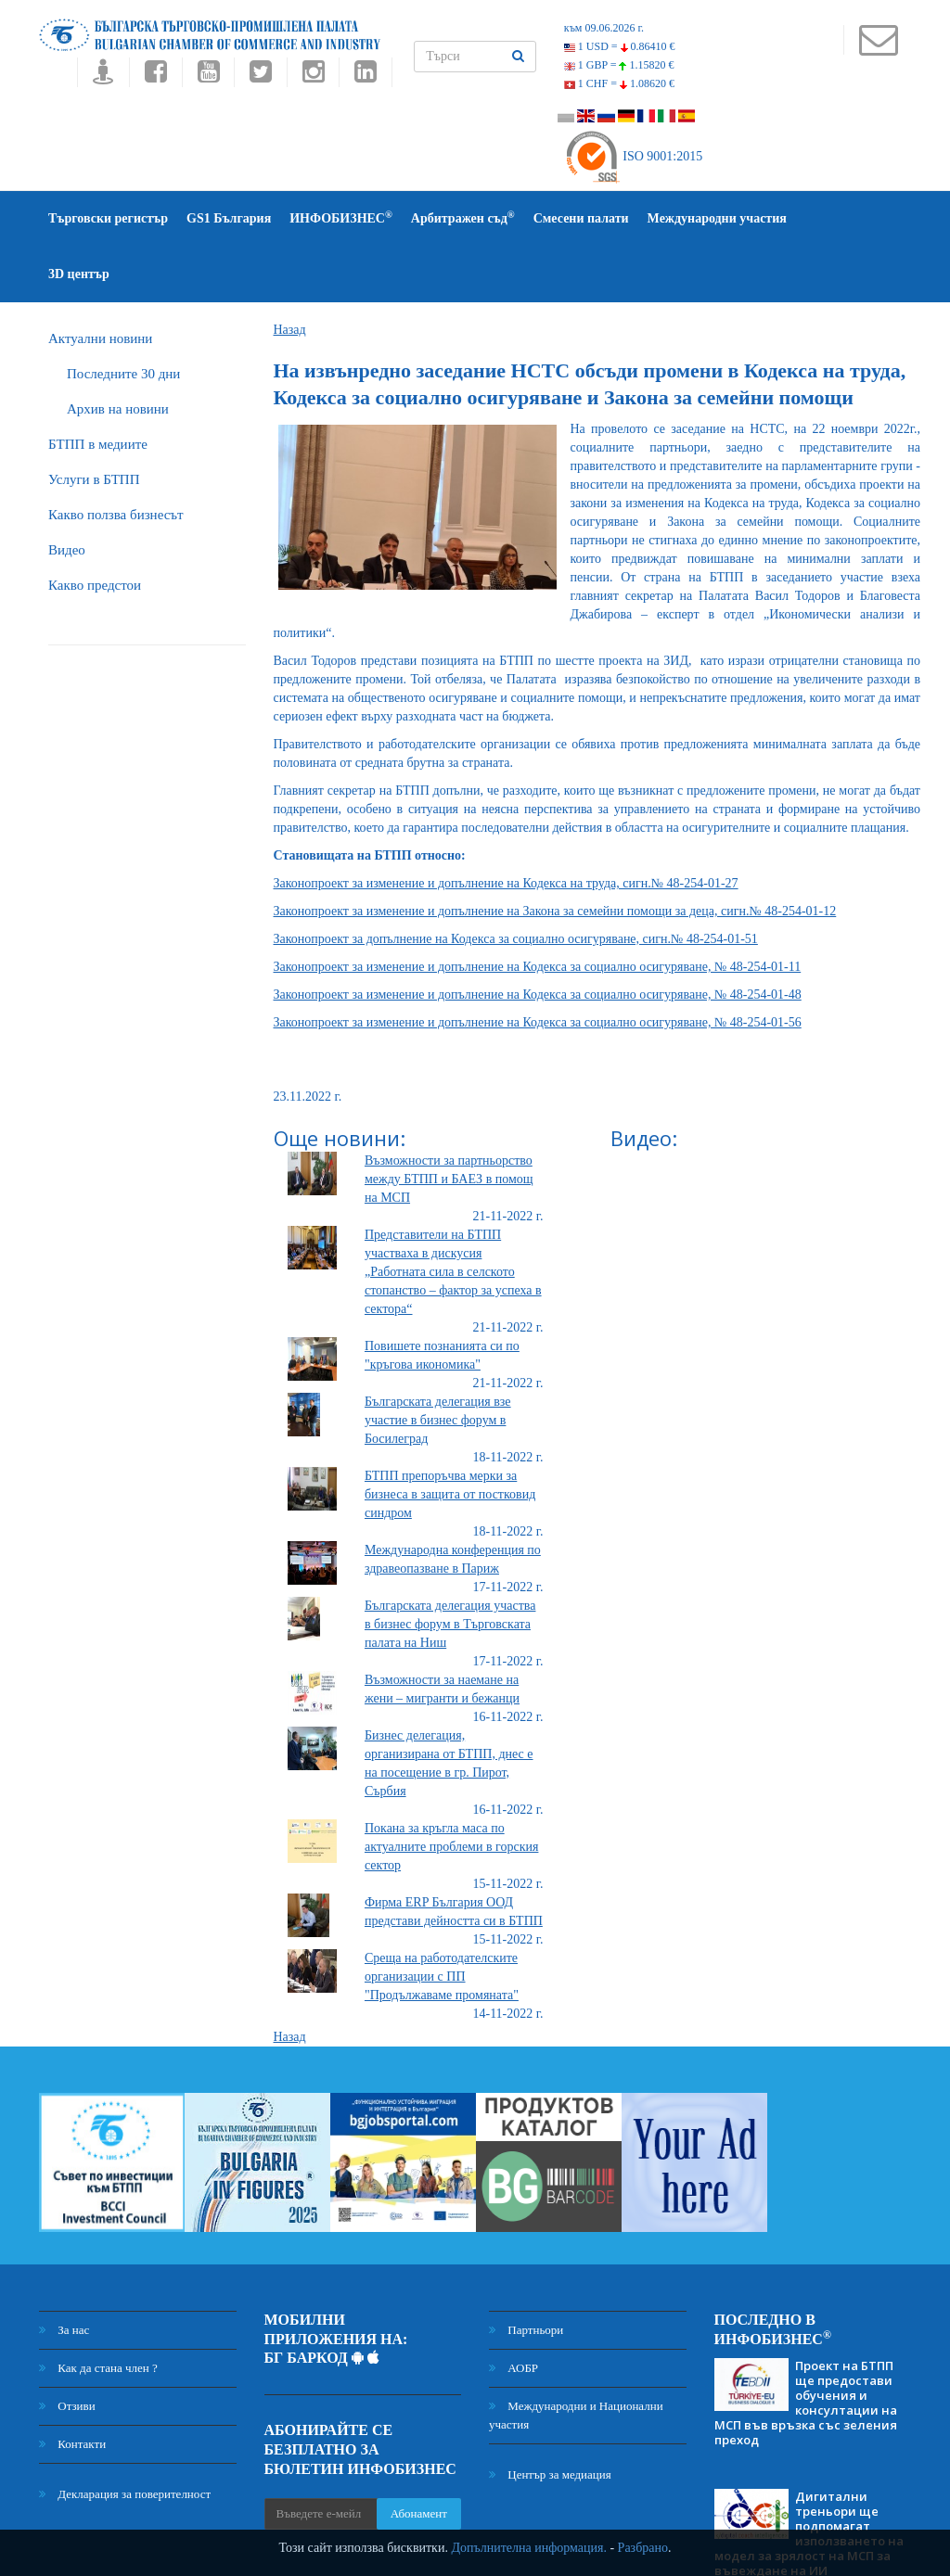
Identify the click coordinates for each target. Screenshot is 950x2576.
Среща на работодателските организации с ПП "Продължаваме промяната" (442, 1920)
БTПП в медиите (98, 388)
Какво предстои (94, 529)
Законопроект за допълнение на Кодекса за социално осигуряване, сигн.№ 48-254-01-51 (516, 883)
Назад (290, 274)
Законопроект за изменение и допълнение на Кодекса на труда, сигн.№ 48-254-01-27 (506, 828)
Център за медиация (550, 2419)
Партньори (526, 2274)
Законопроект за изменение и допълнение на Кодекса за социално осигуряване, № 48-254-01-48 (538, 939)
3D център (836, 218)
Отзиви (67, 2350)
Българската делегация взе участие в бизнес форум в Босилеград (438, 1364)
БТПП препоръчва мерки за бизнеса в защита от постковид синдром (450, 1438)
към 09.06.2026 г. (604, 27)
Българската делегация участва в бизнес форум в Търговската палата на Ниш (450, 1568)
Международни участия (717, 218)
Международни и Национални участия (576, 2359)
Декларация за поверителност (125, 2438)
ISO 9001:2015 (633, 156)
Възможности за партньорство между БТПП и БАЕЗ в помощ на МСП (449, 1123)
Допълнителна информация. (529, 2548)
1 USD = (619, 46)
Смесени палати (581, 218)
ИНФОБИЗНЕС (340, 217)
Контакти (72, 2388)
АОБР (513, 2312)
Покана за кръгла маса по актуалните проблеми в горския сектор (452, 1791)
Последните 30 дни (123, 318)
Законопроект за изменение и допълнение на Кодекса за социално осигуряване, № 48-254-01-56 (538, 967)
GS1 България (228, 218)
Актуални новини (100, 282)
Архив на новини (118, 353)
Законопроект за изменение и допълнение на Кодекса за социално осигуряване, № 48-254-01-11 (538, 911)
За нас (64, 2274)
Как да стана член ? (98, 2312)
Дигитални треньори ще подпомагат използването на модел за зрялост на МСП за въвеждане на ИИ (809, 2477)
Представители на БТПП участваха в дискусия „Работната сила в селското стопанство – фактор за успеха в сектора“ (453, 1216)
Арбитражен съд (463, 217)
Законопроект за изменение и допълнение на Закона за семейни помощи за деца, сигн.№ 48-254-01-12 (555, 855)
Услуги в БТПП (93, 423)
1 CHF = (619, 83)
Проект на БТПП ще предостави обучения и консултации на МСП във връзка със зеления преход (805, 2347)
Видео (66, 494)
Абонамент (419, 2458)
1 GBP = (619, 64)
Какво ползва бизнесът (116, 459)
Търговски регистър (108, 218)
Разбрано (643, 2548)
